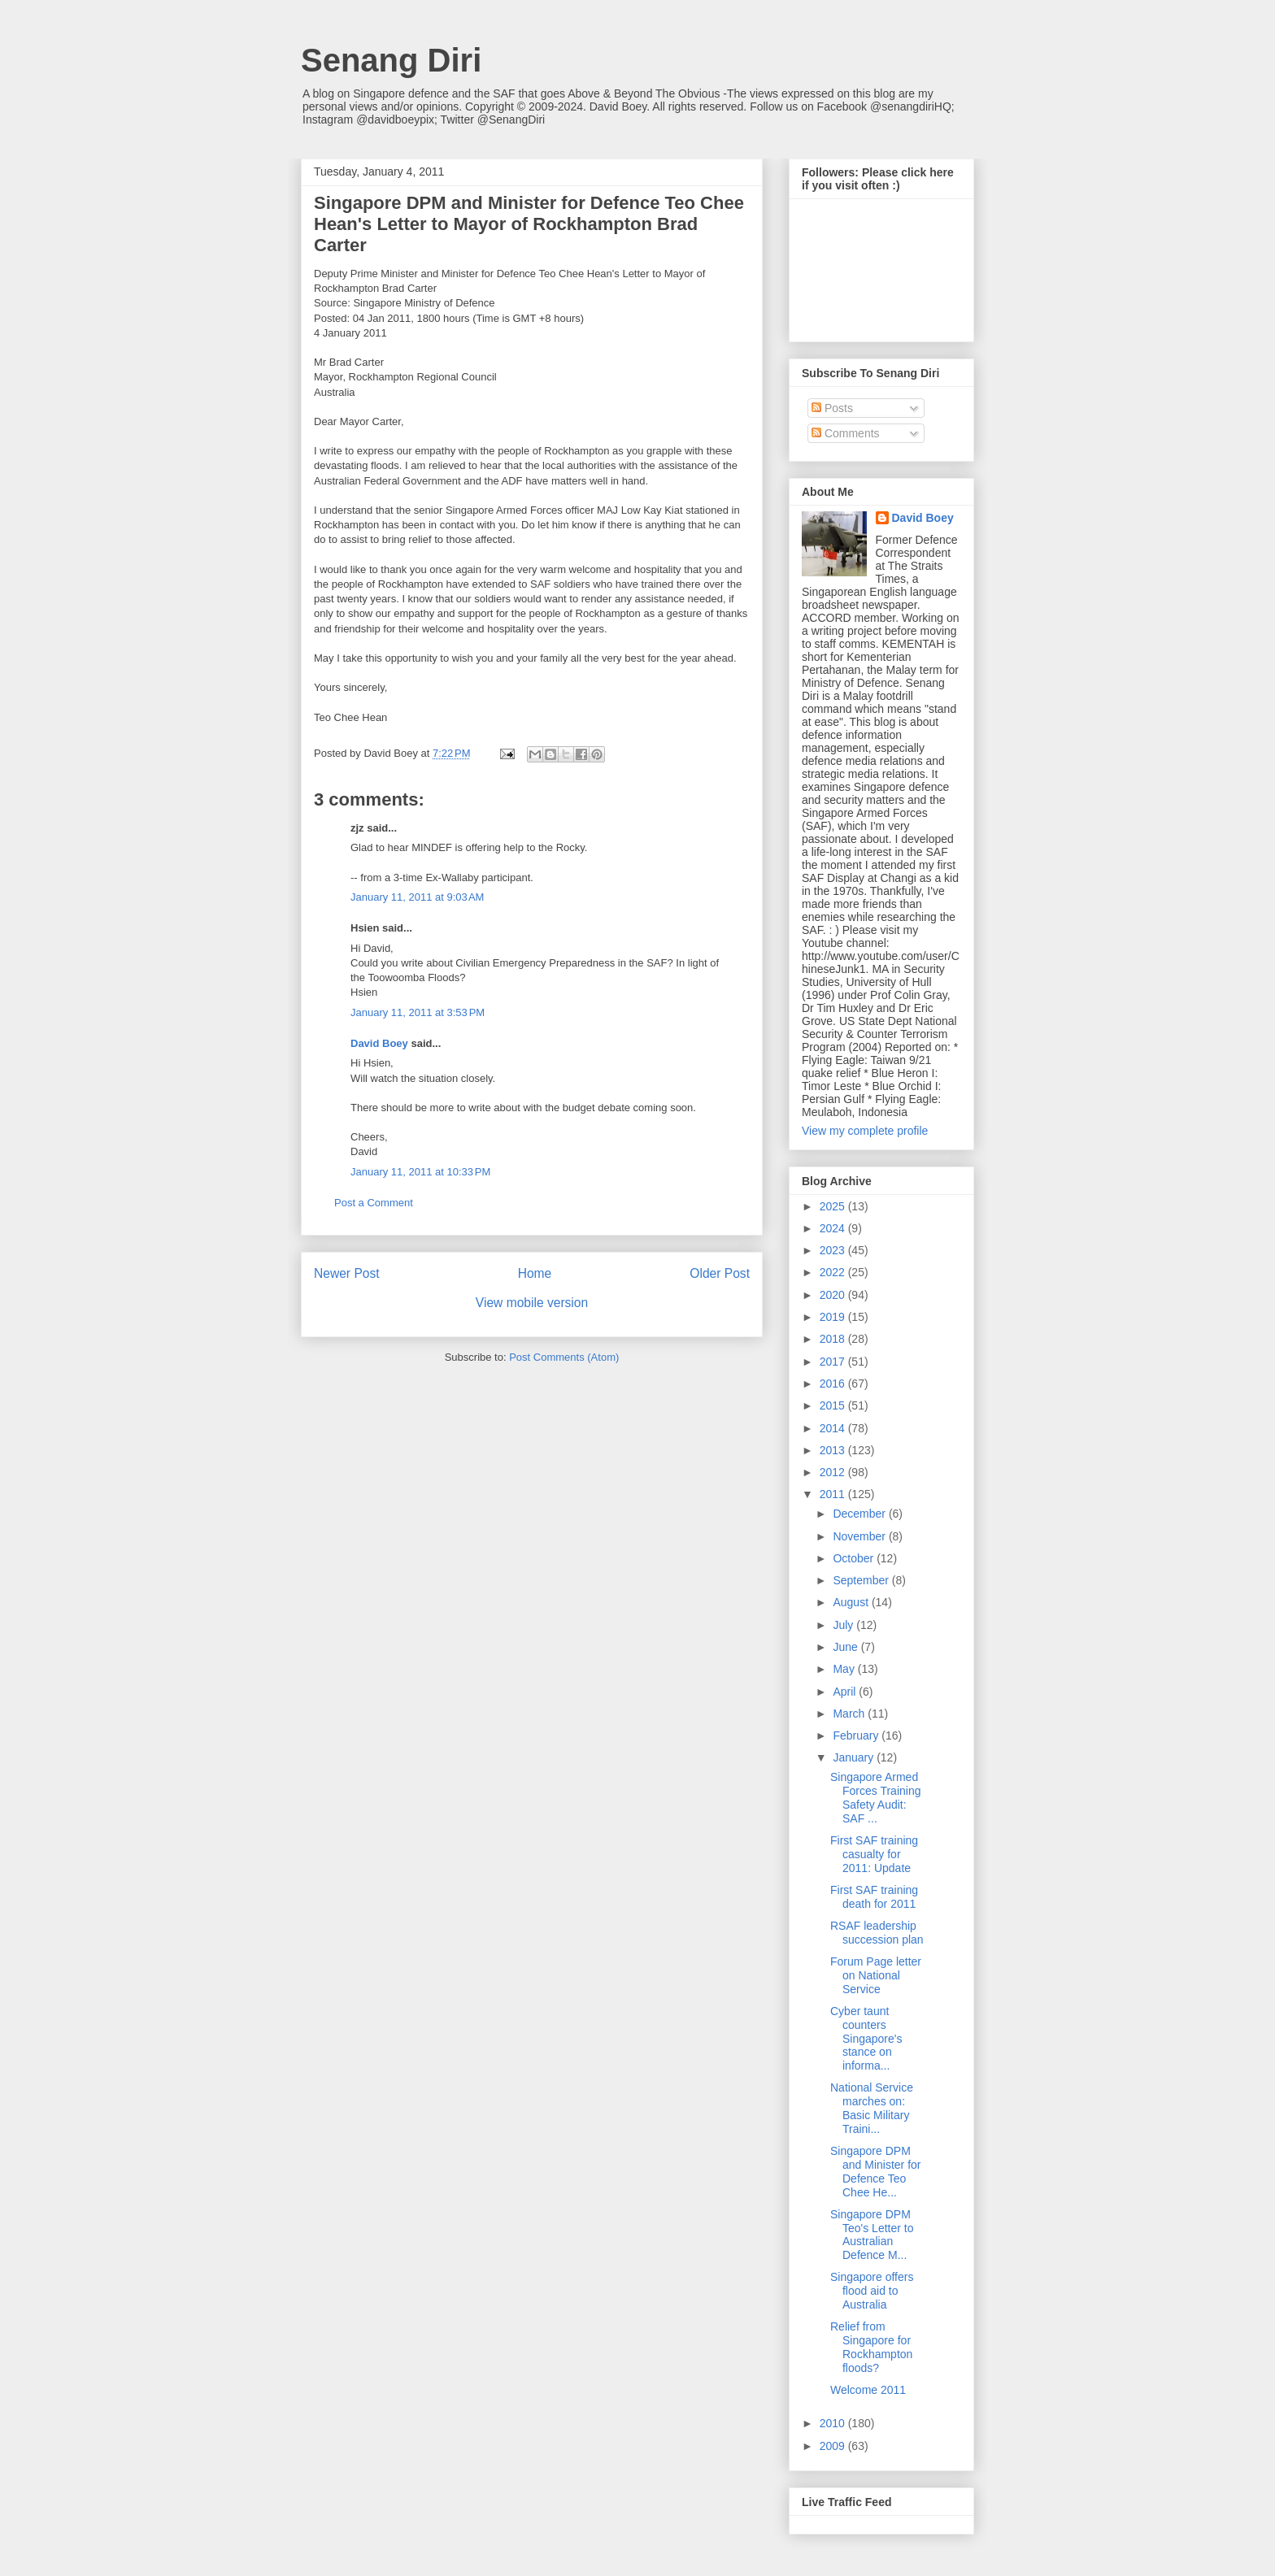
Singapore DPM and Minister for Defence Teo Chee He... (875, 2171)
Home (535, 1273)
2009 (834, 2445)
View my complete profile (865, 1130)
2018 (834, 1338)
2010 (834, 2423)
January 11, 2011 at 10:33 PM (420, 1172)
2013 (834, 1450)
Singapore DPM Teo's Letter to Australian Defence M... (872, 2234)
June (846, 1646)
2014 (834, 1428)
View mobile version (532, 1303)
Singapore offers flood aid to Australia (871, 2290)
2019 (834, 1316)
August (852, 1602)
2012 (834, 1472)
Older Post (720, 1273)
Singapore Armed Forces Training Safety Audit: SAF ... (875, 1797)
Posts (832, 408)
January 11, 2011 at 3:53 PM (417, 1012)
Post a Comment (373, 1203)
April (846, 1691)
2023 (834, 1250)
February (857, 1735)
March (850, 1713)
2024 (834, 1228)
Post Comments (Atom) (564, 1357)
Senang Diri (391, 60)
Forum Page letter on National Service (875, 1975)
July (844, 1624)
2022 (834, 1272)
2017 (834, 1361)
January (855, 1757)
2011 (834, 1494)
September (862, 1580)
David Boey (379, 1043)
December (860, 1513)
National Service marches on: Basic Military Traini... (871, 2108)
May (845, 1668)
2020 (834, 1294)
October (855, 1558)
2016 (834, 1383)
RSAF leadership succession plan (877, 1932)
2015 (834, 1405)
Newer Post (347, 1273)
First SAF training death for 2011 (874, 1896)
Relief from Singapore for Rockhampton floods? (871, 2347)
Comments (846, 433)
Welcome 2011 (868, 2389)
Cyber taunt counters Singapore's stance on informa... (866, 2038)
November (860, 1536)
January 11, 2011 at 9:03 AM (417, 897)
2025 (834, 1206)
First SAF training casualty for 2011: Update (874, 1854)
